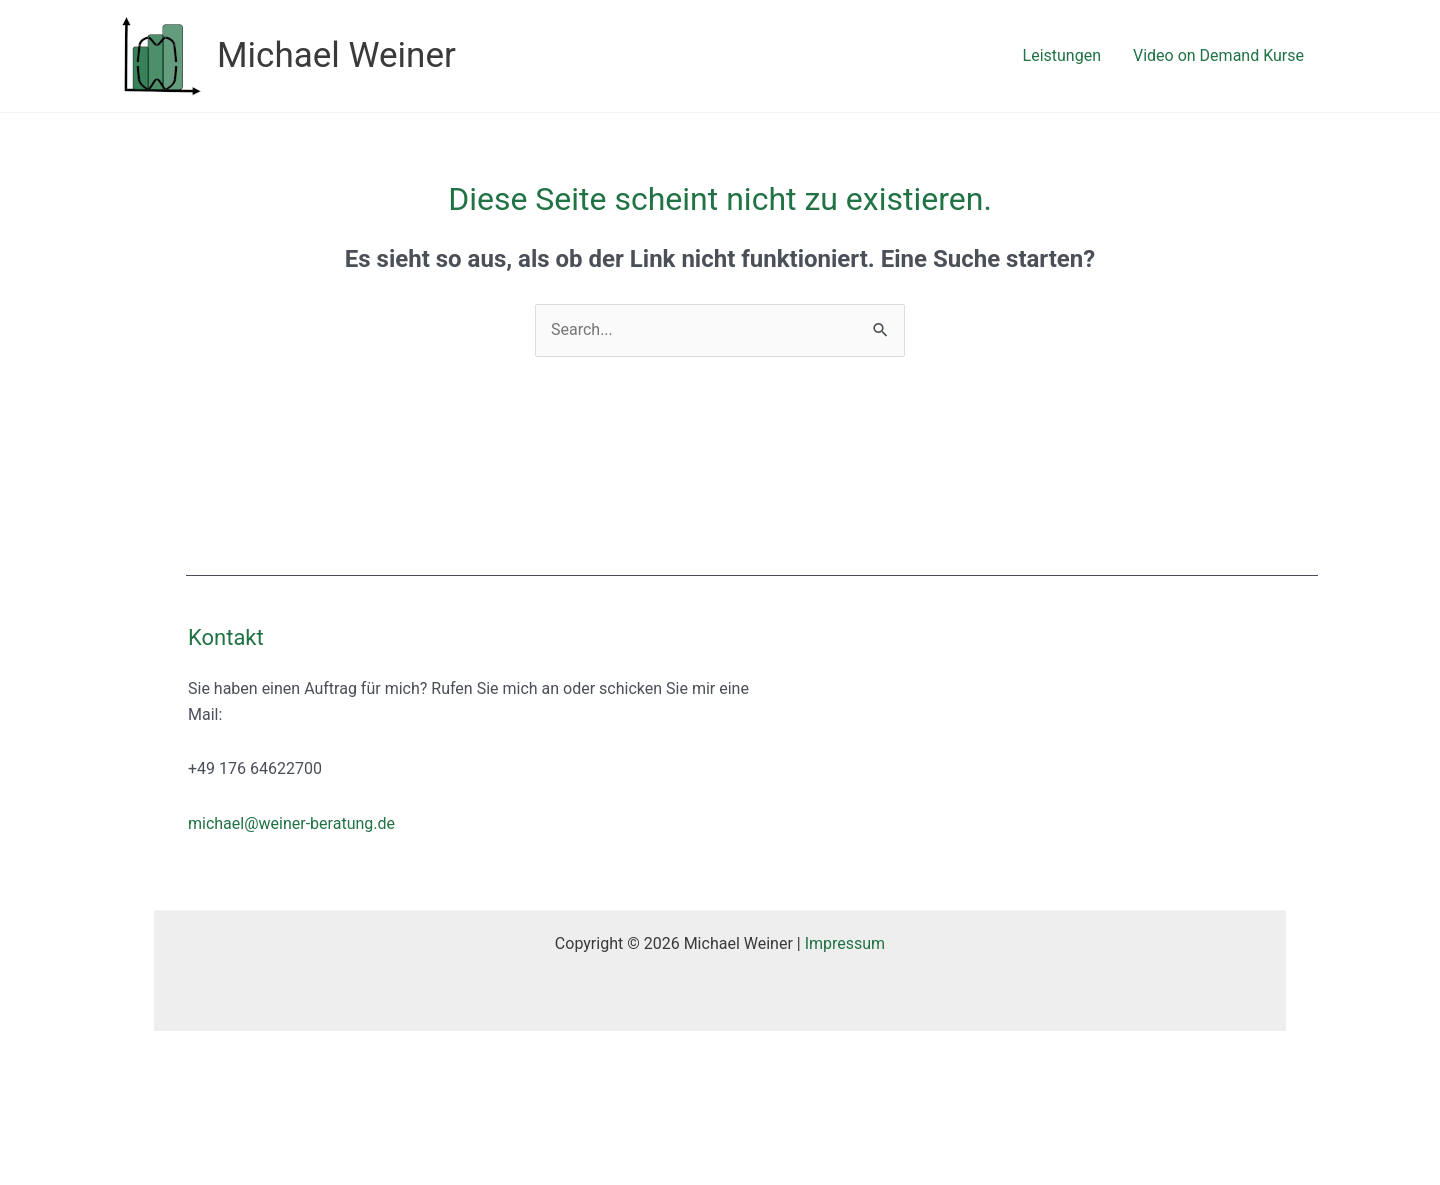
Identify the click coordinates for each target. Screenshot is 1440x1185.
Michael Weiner (336, 55)
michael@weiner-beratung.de (291, 823)
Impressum (845, 943)
